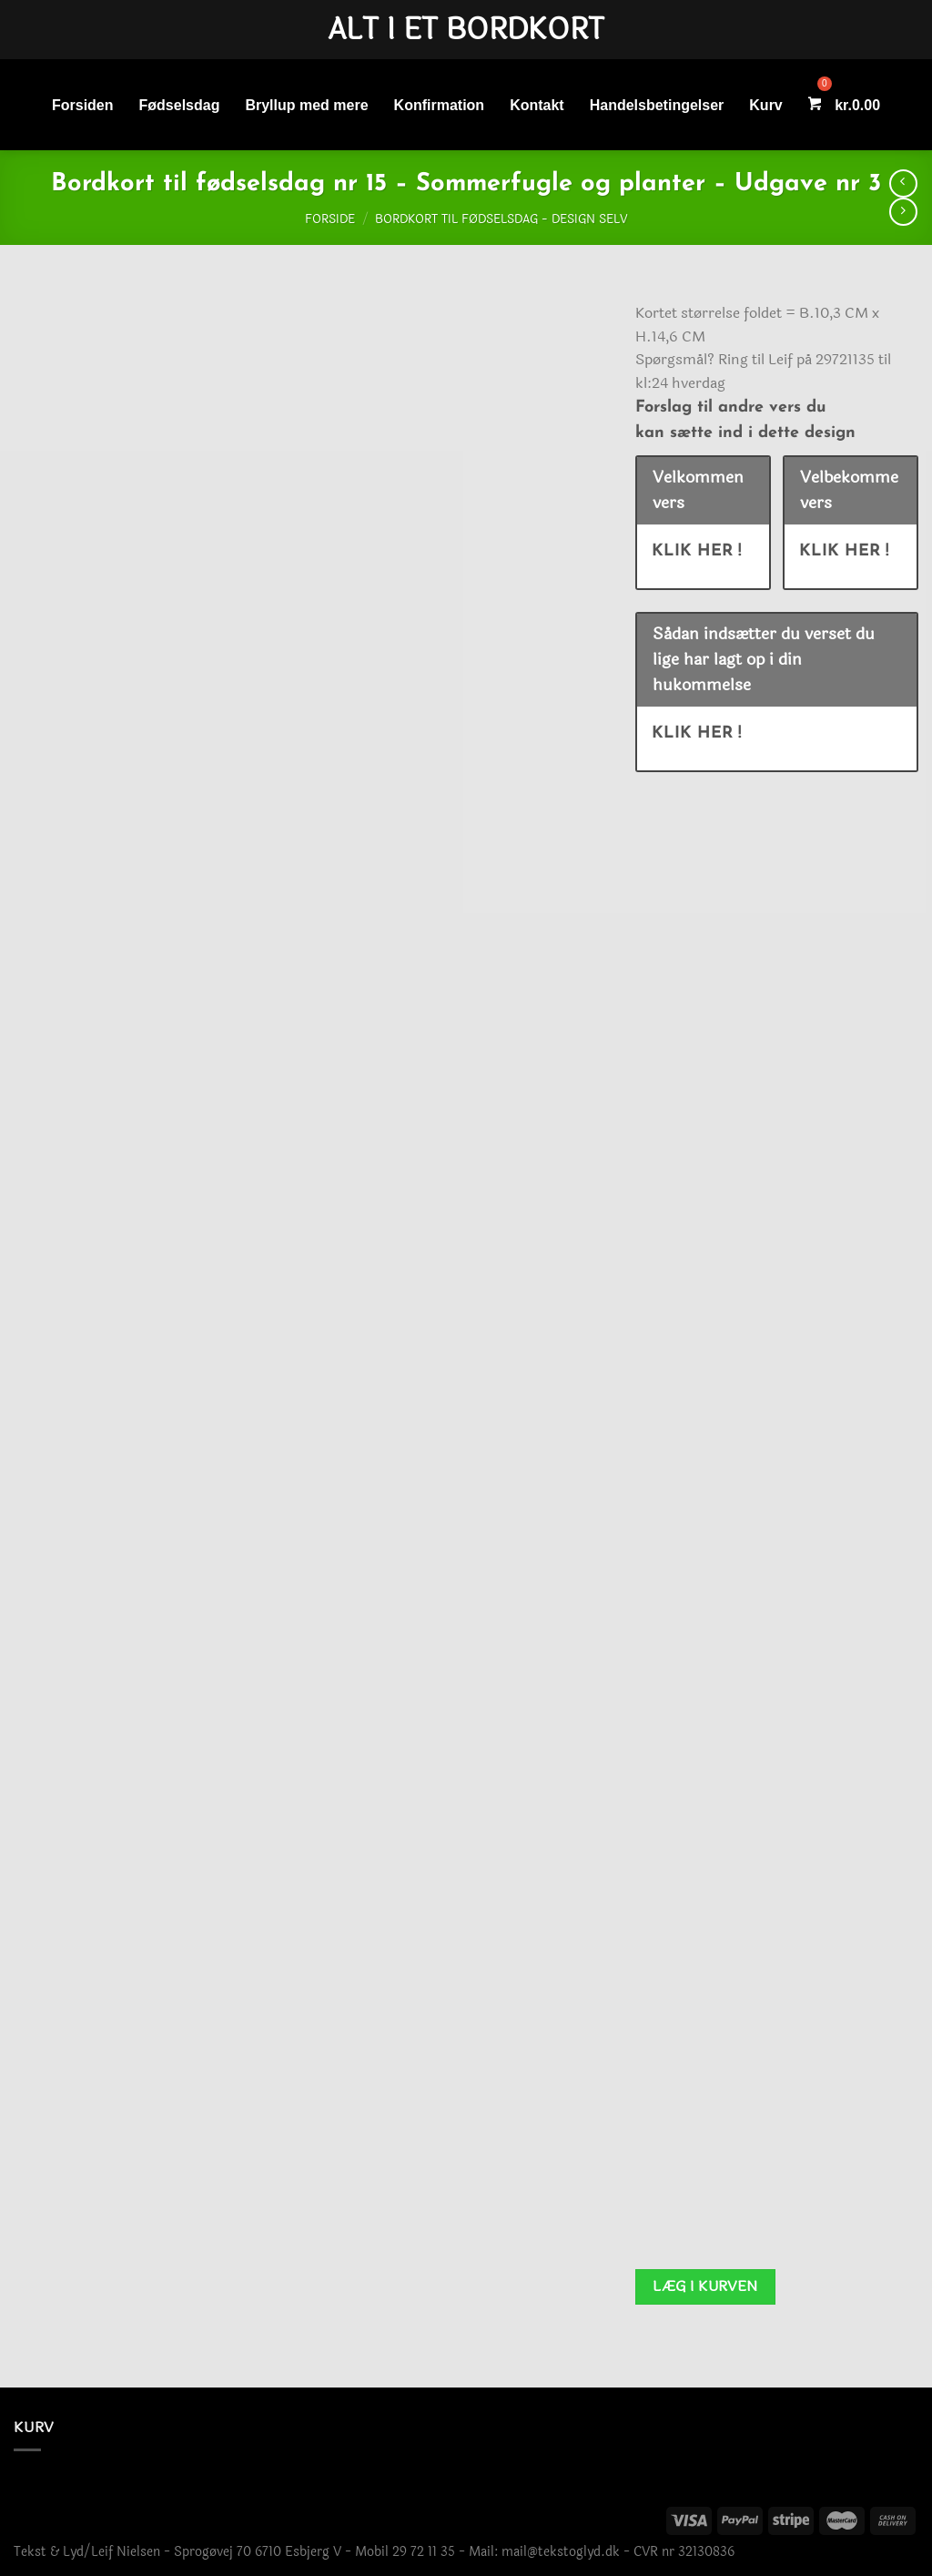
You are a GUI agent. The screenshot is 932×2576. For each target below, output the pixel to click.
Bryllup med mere (306, 105)
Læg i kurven (705, 2286)
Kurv (765, 105)
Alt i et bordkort (466, 30)
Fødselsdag (179, 105)
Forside (330, 219)
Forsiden (83, 105)
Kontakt (537, 105)
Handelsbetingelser (657, 105)
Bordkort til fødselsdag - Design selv (501, 219)
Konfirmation (439, 105)
